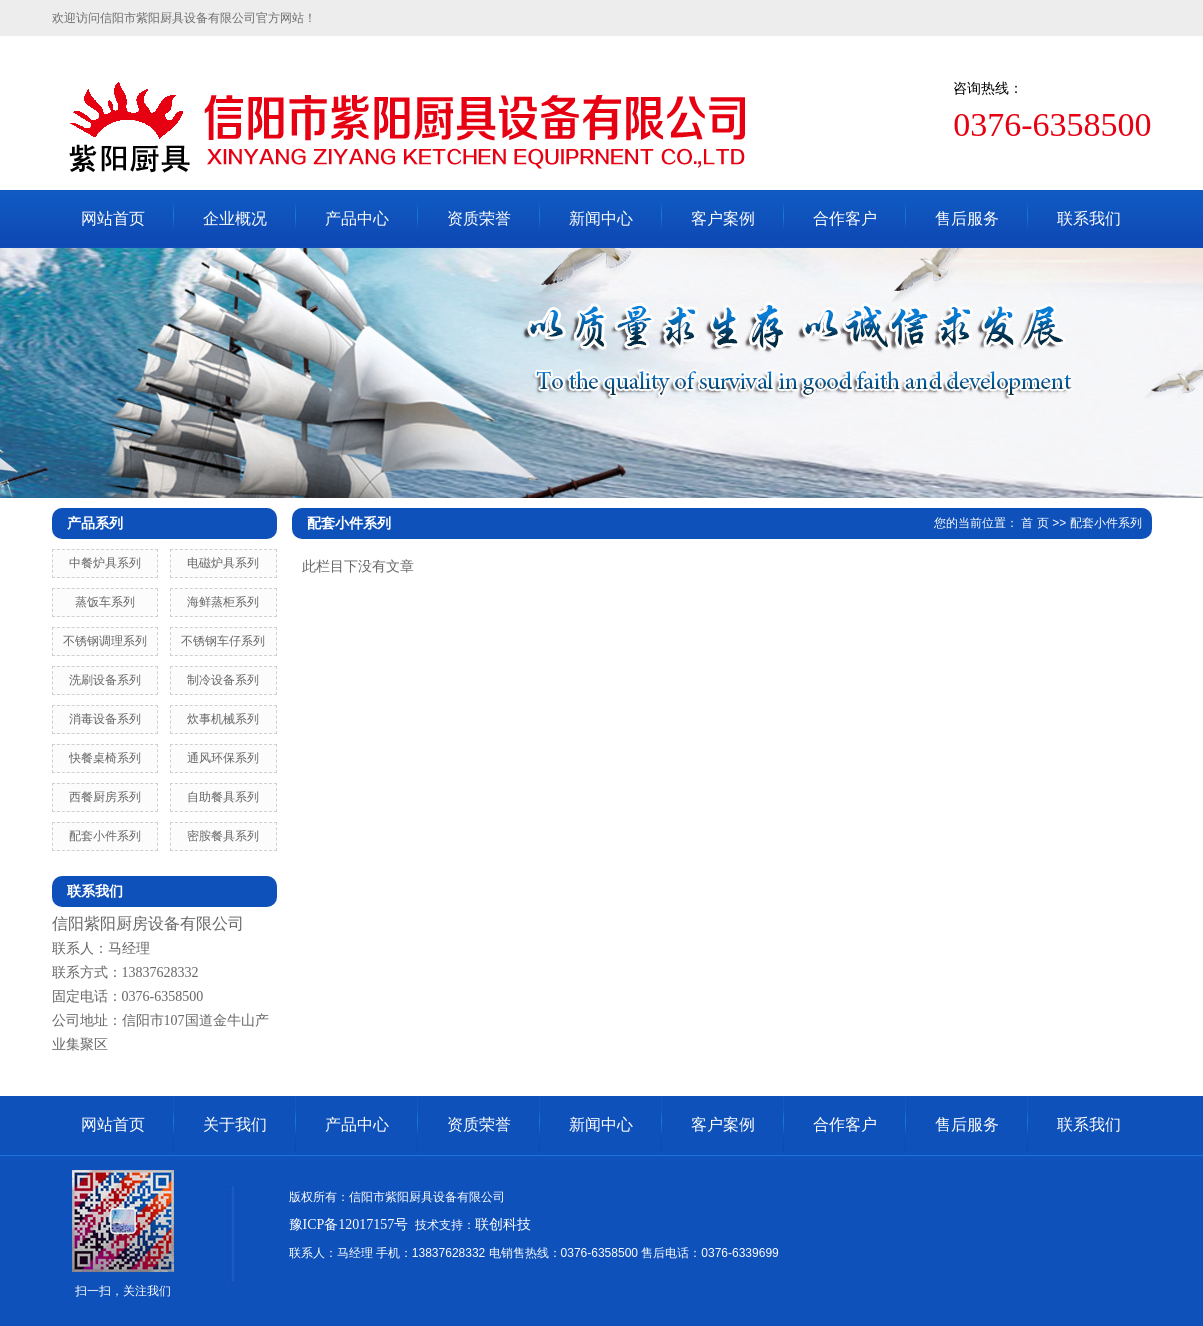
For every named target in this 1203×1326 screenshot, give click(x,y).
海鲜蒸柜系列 (223, 602)
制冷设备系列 (223, 680)
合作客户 (845, 218)
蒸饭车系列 (105, 602)
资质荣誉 (479, 218)
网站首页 (113, 218)
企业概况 (235, 218)
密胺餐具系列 (223, 836)
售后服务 (967, 218)
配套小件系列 (105, 836)
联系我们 (1089, 218)
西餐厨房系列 (105, 797)
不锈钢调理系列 (105, 641)
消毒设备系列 (105, 719)
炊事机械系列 (223, 719)
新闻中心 (601, 218)
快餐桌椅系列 (105, 758)
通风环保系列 (223, 758)
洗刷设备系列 (105, 680)
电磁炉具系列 (223, 563)
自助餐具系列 (223, 797)
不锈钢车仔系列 (223, 641)
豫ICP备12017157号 (349, 1224)
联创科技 (503, 1224)
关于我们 (235, 1124)
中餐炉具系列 (105, 563)
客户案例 (723, 218)
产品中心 (357, 218)
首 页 (1034, 523)
